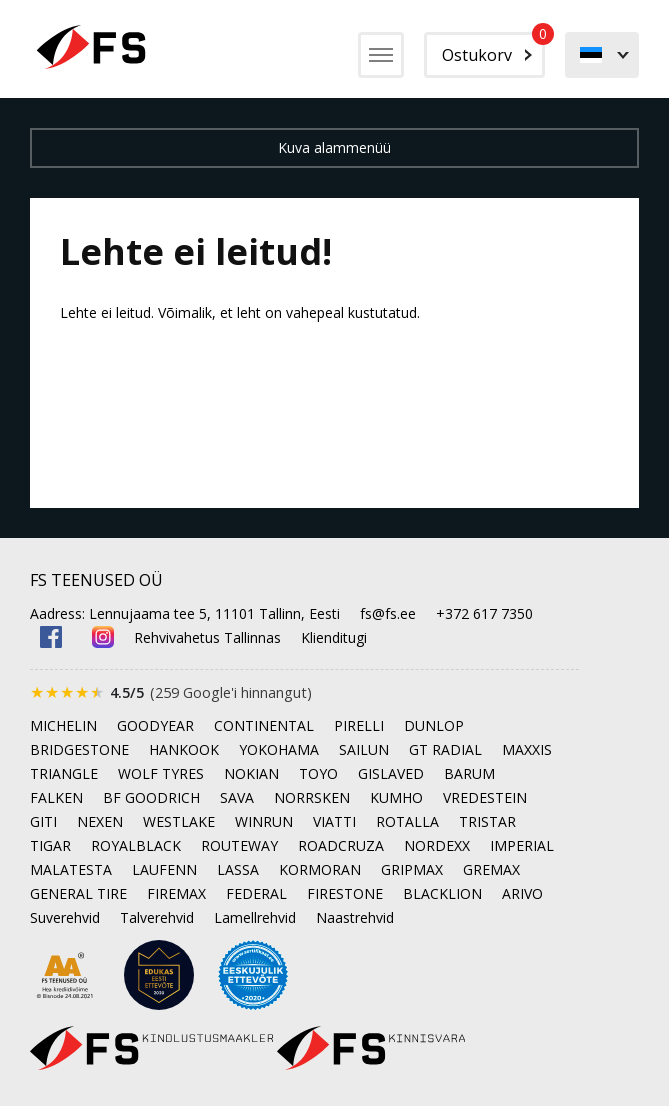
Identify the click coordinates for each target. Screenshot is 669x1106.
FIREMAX (176, 893)
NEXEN (100, 821)
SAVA (237, 797)
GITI (43, 821)
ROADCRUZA (341, 845)
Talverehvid (157, 917)
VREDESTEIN (485, 797)
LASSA (238, 869)
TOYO (318, 773)
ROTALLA (407, 821)
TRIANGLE (64, 773)
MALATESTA (71, 869)
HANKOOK (184, 749)
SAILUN (364, 749)
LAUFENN (164, 869)
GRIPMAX (412, 869)
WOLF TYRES (161, 773)
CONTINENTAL (264, 725)
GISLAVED (391, 773)
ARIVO (522, 893)
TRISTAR (487, 821)
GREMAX (491, 869)
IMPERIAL (522, 845)
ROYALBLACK (136, 845)
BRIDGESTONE (79, 749)
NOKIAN (251, 773)
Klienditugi (334, 637)
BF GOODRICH (151, 797)
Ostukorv (493, 49)
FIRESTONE (345, 893)
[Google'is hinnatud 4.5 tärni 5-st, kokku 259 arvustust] (171, 692)
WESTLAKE (179, 821)
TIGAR (50, 845)
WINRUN (264, 821)
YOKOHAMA (279, 749)
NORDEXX (437, 845)
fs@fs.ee (388, 613)
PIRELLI (359, 725)
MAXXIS (527, 749)
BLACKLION (442, 893)
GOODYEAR (155, 725)
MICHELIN (63, 725)
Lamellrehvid (255, 917)
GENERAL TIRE (78, 893)
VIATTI (334, 821)
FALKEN (56, 797)
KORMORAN (320, 869)
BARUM (469, 773)
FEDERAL (256, 893)
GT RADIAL (445, 749)
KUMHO (396, 797)
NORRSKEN (312, 797)
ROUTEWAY (239, 845)
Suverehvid (65, 917)
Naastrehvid (355, 917)
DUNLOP (434, 725)
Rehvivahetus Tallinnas (207, 637)
